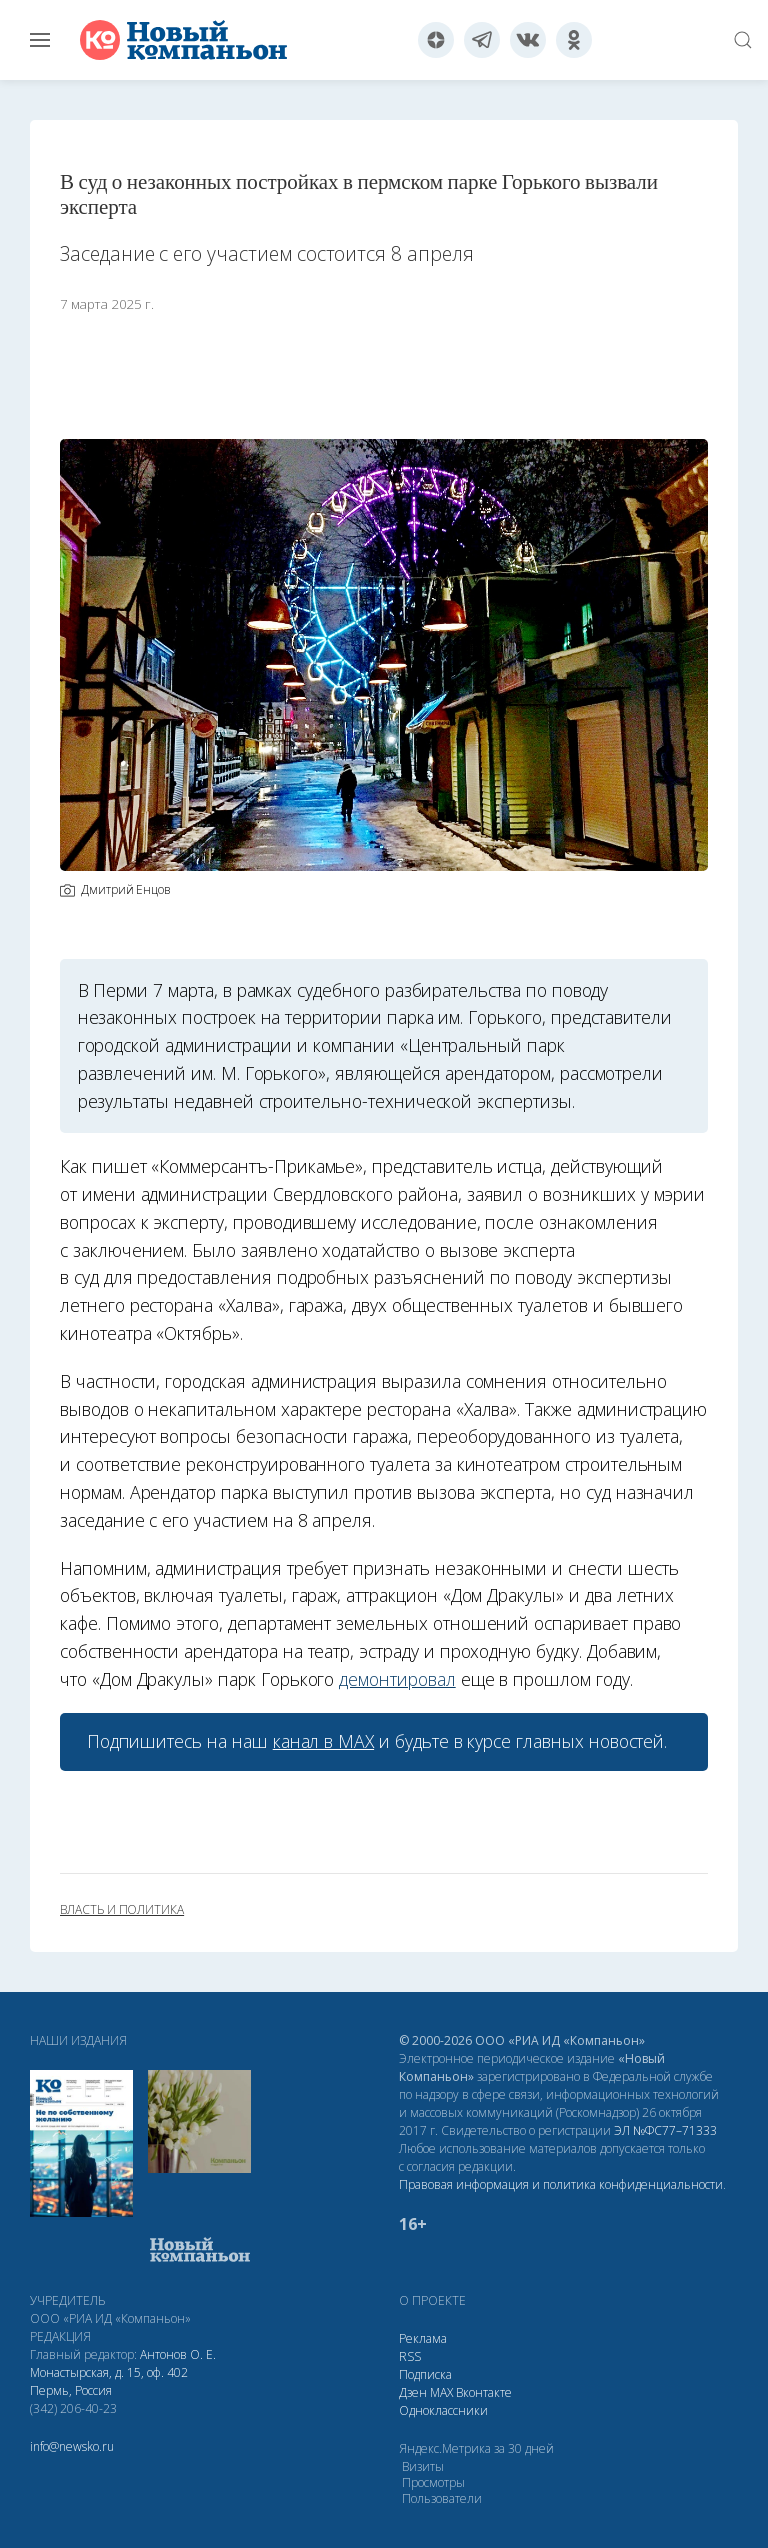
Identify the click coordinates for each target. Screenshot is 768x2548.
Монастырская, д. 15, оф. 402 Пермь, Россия (109, 2381)
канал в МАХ (323, 1741)
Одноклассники (443, 2410)
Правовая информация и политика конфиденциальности (561, 2184)
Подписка (425, 2374)
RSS (410, 2356)
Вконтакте (484, 2392)
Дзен (413, 2392)
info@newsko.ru (72, 2446)
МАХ (441, 2392)
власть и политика (122, 1910)
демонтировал (397, 1679)
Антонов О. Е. (178, 2354)
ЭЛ (665, 2130)
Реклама (423, 2338)
